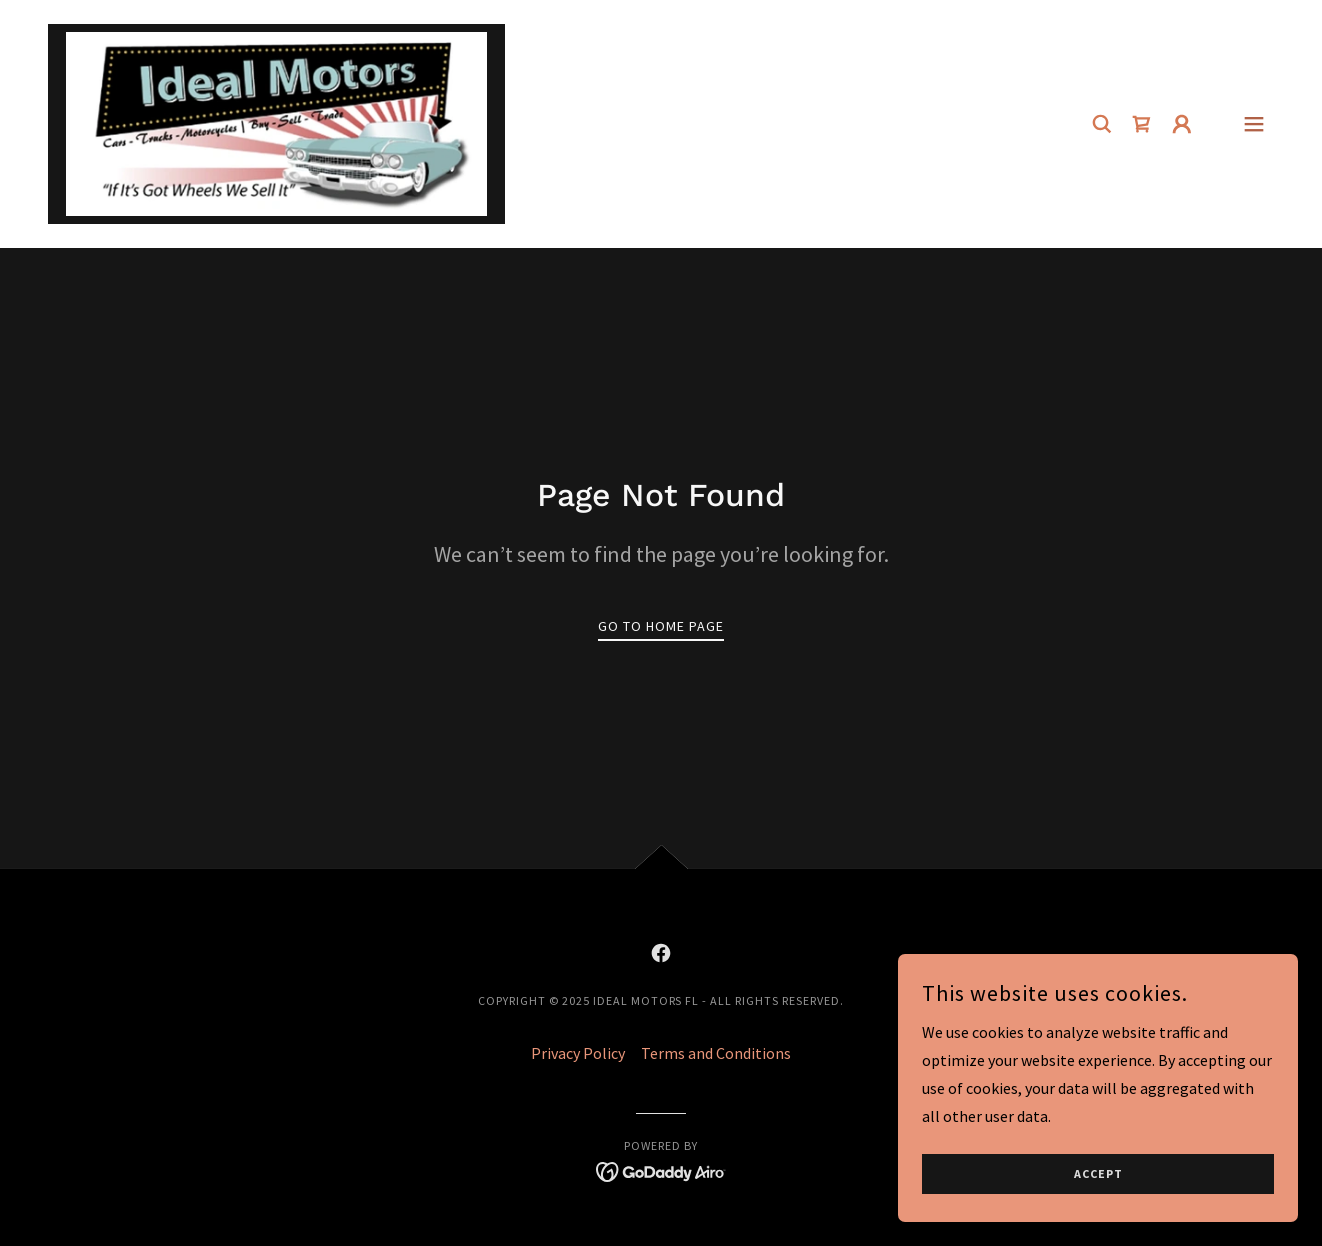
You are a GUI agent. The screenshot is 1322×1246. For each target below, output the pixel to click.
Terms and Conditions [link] (716, 1053)
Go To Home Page (661, 626)
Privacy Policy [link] (578, 1053)
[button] (1182, 124)
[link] (276, 122)
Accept (1098, 1201)
